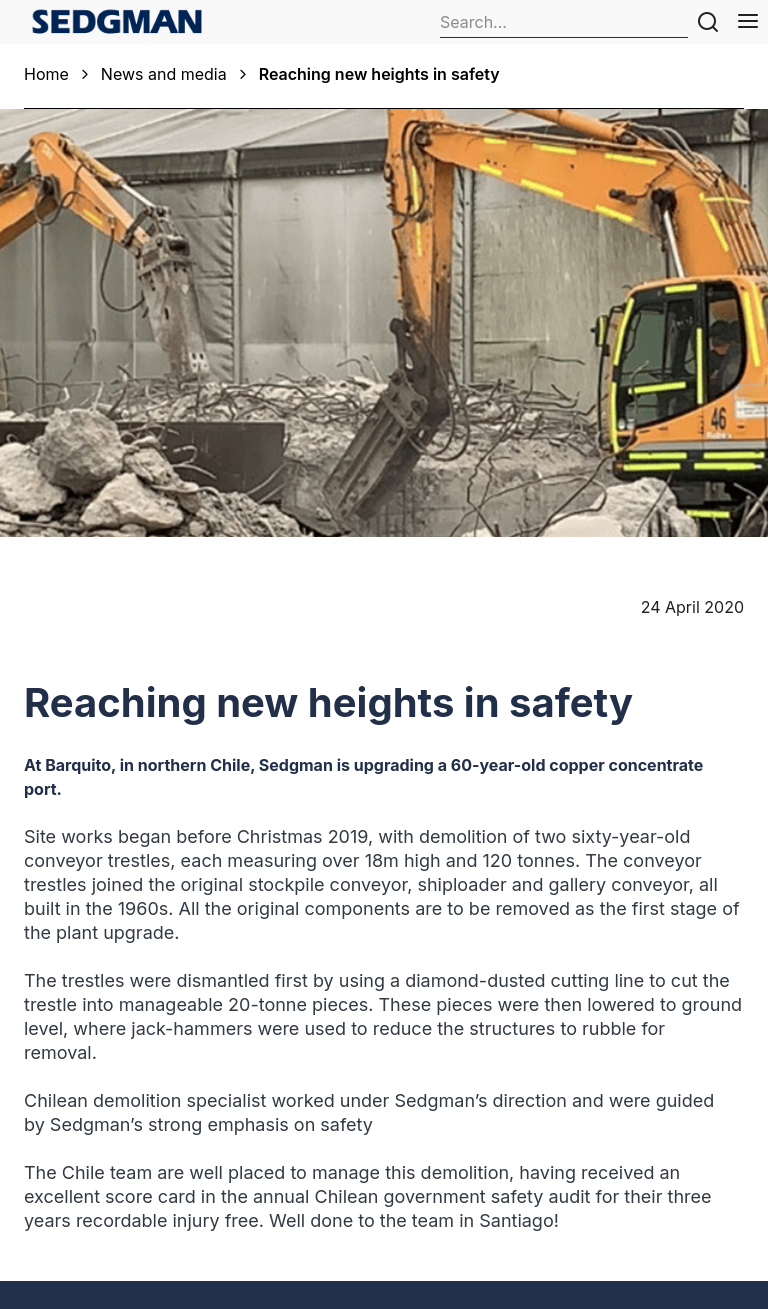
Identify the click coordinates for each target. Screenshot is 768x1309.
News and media (164, 74)
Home (46, 74)
